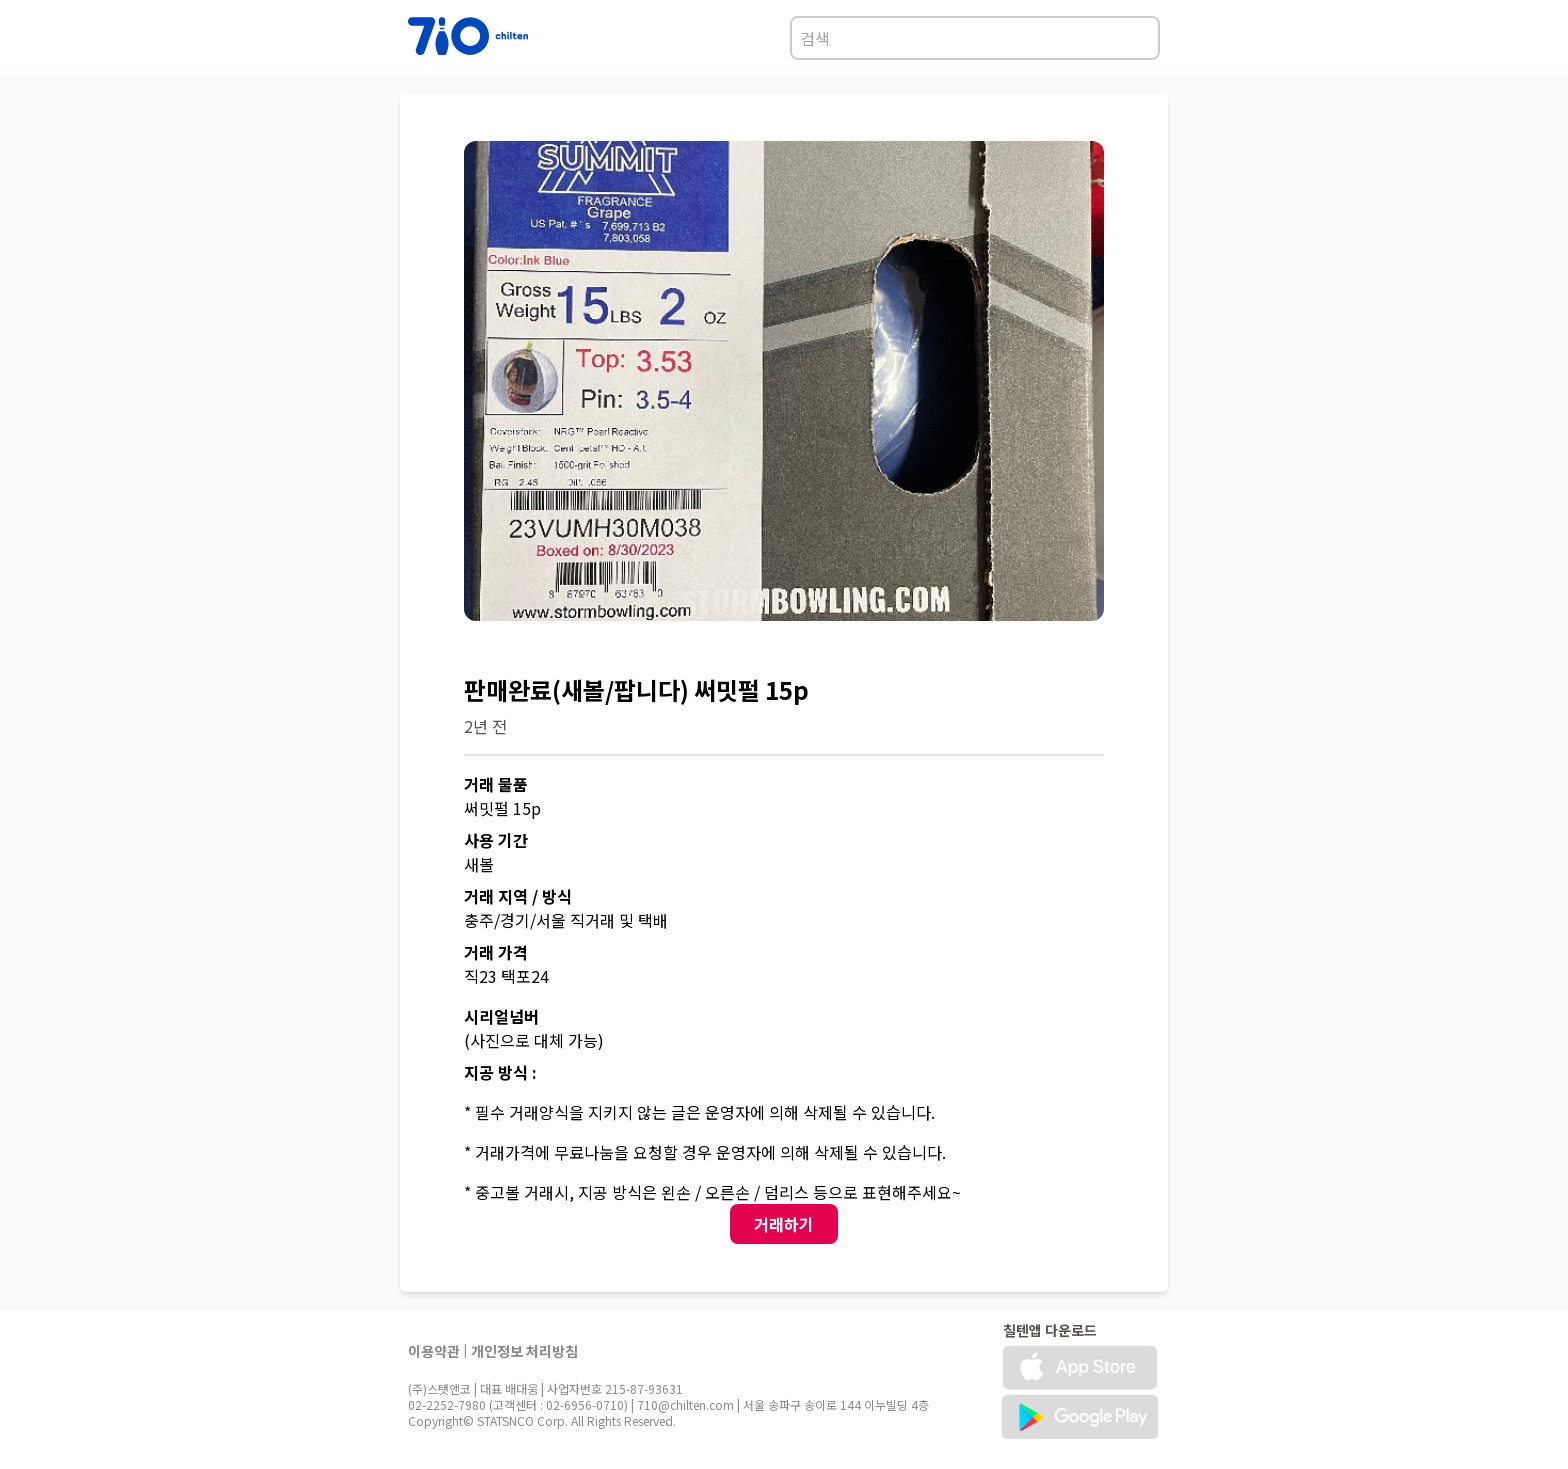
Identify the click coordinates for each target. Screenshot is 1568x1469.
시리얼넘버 (501, 1016)
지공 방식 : (500, 1072)
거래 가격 (496, 952)
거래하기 (784, 1224)
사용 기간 (496, 840)
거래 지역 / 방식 (518, 896)
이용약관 (434, 1351)
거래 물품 (496, 784)
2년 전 (485, 726)
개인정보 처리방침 (524, 1351)
